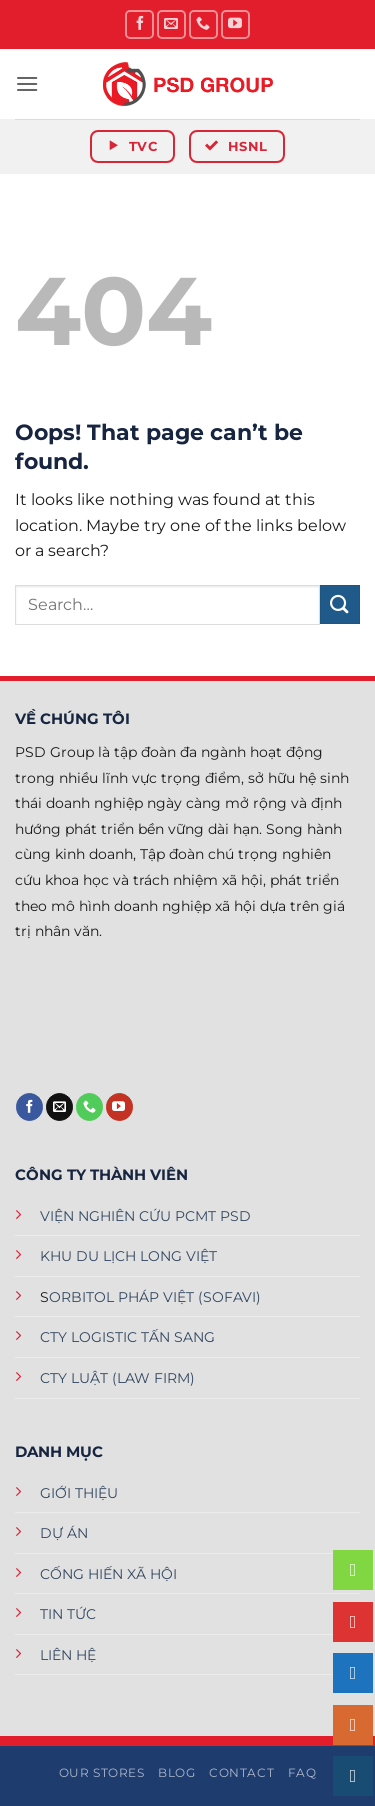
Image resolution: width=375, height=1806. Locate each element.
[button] (27, 83)
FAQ (302, 1772)
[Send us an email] (171, 24)
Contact (241, 1772)
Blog (176, 1772)
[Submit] (340, 604)
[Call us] (203, 24)
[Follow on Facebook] (139, 24)
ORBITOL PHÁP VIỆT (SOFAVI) (155, 1297)
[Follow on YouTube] (235, 24)
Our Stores (102, 1772)
